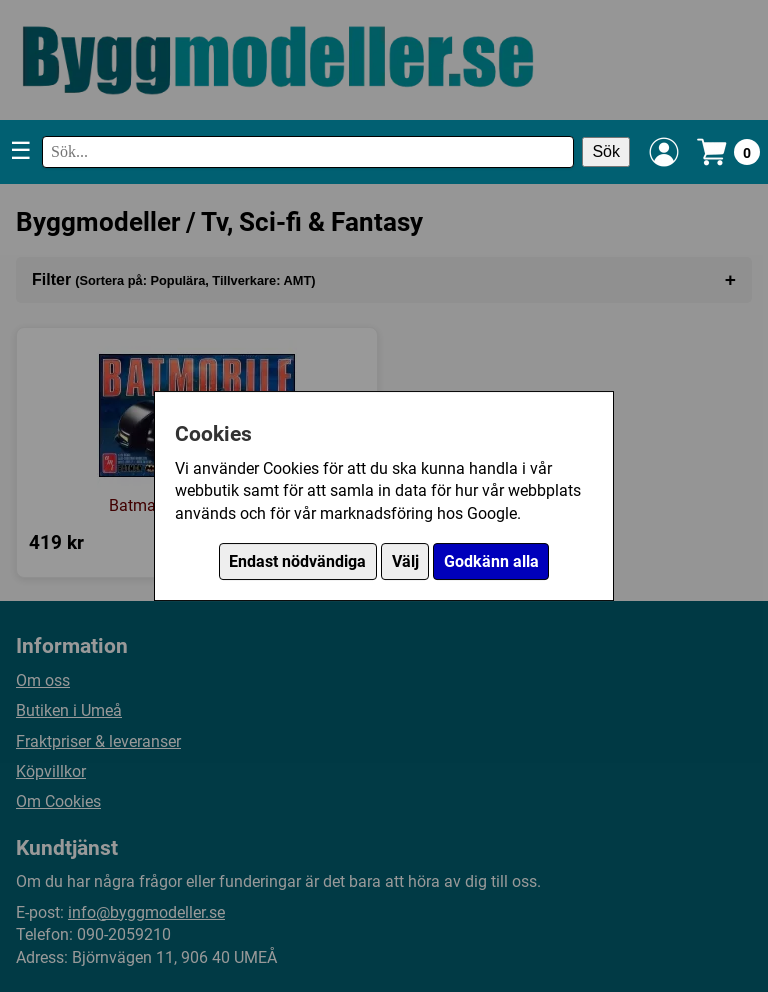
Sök (606, 151)
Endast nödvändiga (297, 561)
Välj (405, 561)
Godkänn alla (491, 561)
